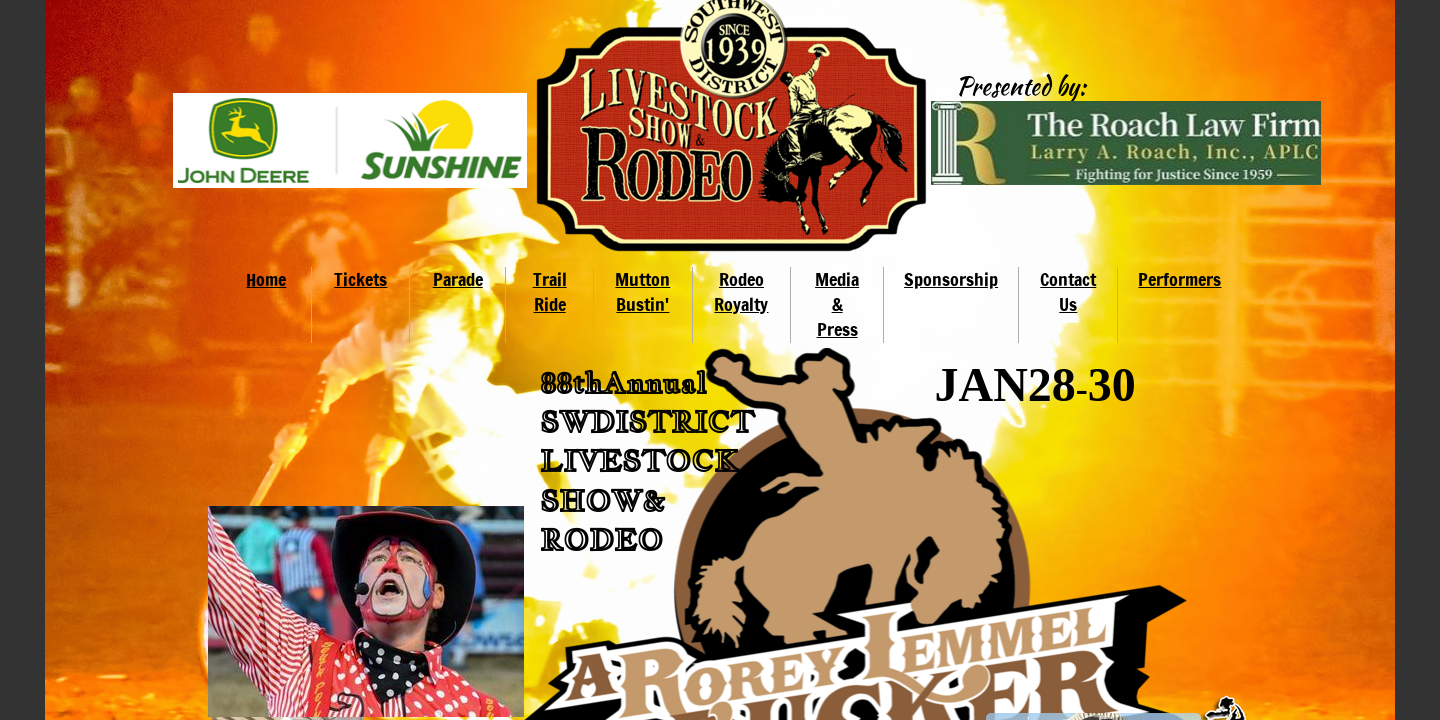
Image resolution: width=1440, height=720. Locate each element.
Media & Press (837, 304)
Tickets (360, 279)
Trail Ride (550, 291)
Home (266, 279)
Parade (458, 279)
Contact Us (1068, 291)
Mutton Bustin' (642, 291)
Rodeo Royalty (741, 291)
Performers (1179, 279)
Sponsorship (951, 279)
